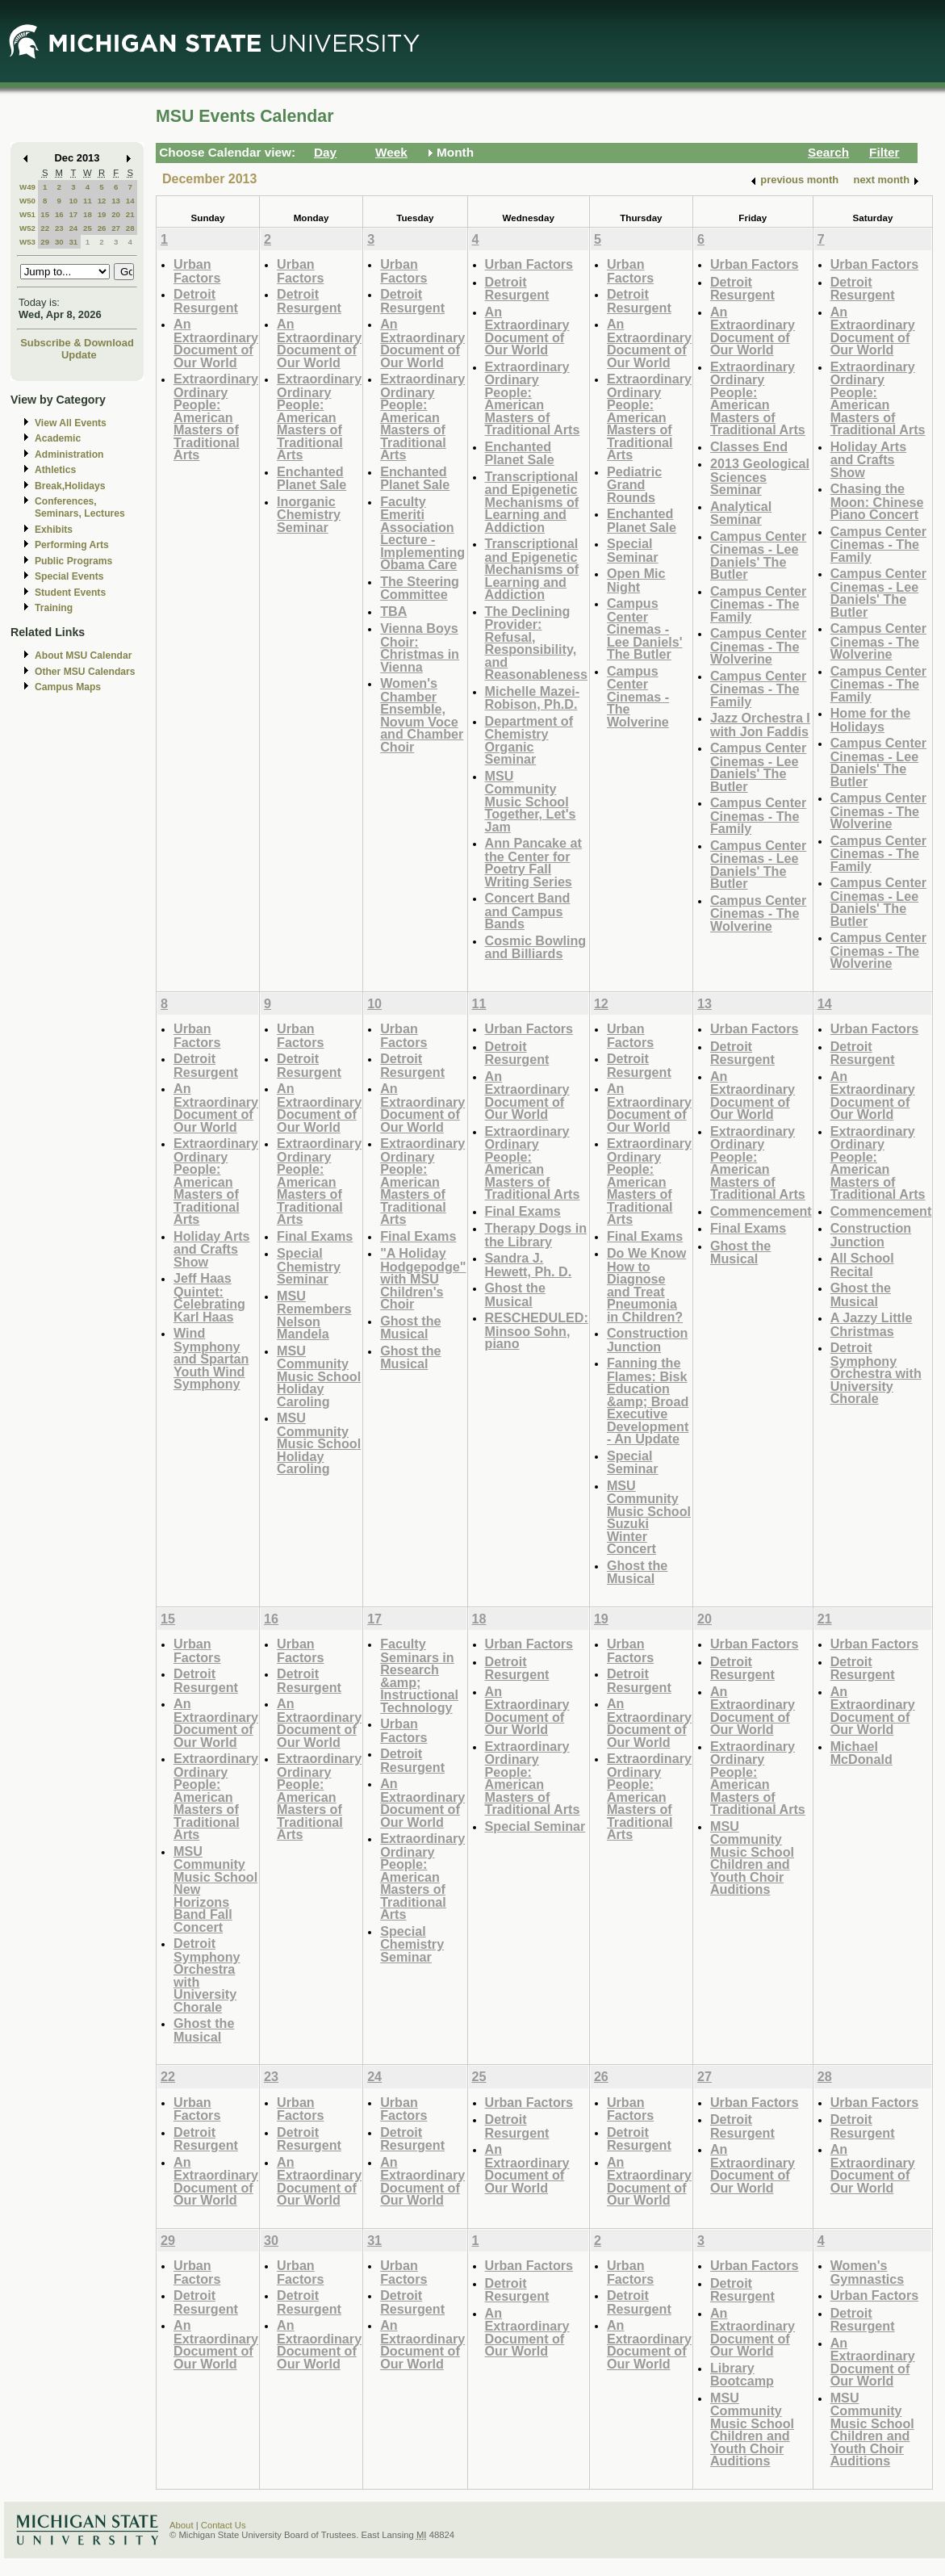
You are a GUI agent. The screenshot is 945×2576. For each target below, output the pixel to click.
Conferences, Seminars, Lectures (80, 507)
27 (115, 228)
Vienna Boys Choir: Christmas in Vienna (419, 647)
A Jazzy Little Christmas (871, 1324)
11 (87, 200)
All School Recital (862, 1264)
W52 (27, 228)
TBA (393, 611)
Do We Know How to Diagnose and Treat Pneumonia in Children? (646, 1285)
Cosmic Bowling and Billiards (536, 947)
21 (130, 214)
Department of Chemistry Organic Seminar (529, 740)
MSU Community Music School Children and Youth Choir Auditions (752, 1858)
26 (102, 228)
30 (59, 241)
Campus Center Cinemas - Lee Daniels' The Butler (645, 628)
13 (115, 200)
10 (73, 200)
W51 (27, 214)
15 (44, 214)
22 (44, 228)
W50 (27, 200)
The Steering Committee (419, 588)
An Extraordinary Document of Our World (216, 343)
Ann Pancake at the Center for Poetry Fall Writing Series (533, 862)
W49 (27, 186)
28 (130, 228)
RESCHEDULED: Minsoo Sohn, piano (536, 1330)
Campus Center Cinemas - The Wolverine (638, 696)
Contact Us (223, 2525)
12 (102, 200)
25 (87, 228)
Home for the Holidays (870, 720)
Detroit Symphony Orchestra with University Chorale (876, 1372)
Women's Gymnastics (867, 2272)
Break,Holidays (70, 486)
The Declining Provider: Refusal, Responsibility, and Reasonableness (536, 643)
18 (87, 214)
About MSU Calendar (83, 655)
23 (59, 228)
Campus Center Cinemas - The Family (758, 604)
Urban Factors (197, 271)
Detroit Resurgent (206, 301)
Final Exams (315, 1236)
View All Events (71, 423)
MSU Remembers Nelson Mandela (314, 1315)
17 (73, 214)
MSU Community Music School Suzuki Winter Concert (649, 1517)
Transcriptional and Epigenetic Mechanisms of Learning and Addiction (532, 501)
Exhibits (54, 529)
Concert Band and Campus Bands (528, 910)
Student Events (70, 592)
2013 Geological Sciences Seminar (759, 476)
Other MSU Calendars (85, 671)
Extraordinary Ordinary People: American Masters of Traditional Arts (216, 416)
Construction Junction (647, 1340)
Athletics (55, 469)
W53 (27, 241)
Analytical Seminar (740, 513)
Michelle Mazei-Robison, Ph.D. (532, 698)
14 (130, 200)
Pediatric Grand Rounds (634, 484)
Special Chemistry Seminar (309, 1266)
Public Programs (73, 561)
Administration (69, 454)
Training (54, 608)
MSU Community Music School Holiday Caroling (319, 1376)
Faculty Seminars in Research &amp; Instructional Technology (419, 1675)
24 (73, 228)
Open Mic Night (636, 580)
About (181, 2525)
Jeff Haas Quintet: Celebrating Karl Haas (209, 1297)
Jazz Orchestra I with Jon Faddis (760, 724)
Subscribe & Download (77, 343)
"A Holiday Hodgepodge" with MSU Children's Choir (423, 1278)
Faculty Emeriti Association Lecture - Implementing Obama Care (422, 533)
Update (79, 355)
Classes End (749, 446)
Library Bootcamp (742, 2374)
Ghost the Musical (410, 1327)
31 (73, 241)
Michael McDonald (861, 1753)
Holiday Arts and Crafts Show (868, 459)
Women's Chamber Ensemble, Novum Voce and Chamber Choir (421, 715)
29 (44, 241)
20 (115, 214)
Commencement (761, 1211)
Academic (58, 438)
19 (102, 214)
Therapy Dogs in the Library (536, 1235)
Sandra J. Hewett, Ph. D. (528, 1264)
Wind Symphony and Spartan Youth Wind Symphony (211, 1358)
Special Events (69, 576)
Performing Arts (72, 545)
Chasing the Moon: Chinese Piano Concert (877, 501)
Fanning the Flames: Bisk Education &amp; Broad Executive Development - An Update (647, 1400)
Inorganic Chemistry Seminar (309, 514)
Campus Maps (68, 687)
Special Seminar (633, 550)
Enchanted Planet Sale (311, 478)
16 (59, 214)
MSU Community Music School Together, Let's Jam (530, 801)
